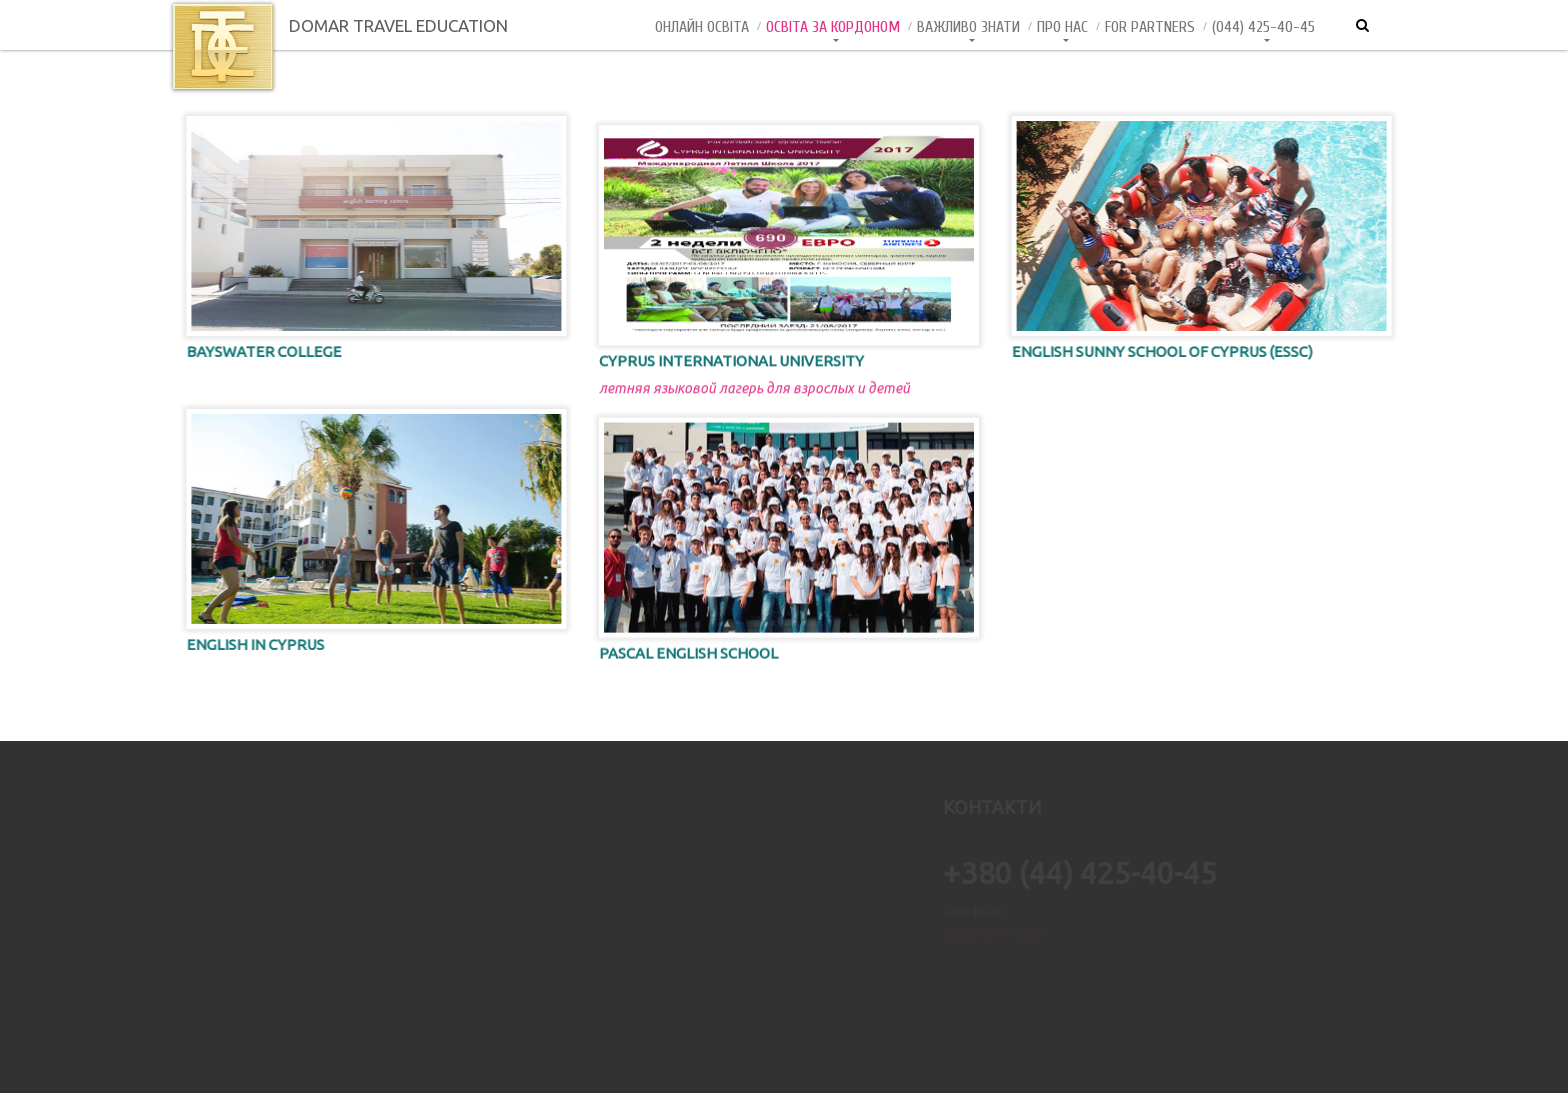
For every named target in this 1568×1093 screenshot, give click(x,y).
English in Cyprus (237, 644)
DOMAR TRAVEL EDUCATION (338, 25)
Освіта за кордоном (833, 27)
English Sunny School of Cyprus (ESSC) (1180, 351)
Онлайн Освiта (702, 27)
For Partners (1150, 27)
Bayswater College (245, 351)
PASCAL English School (688, 665)
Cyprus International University (731, 374)
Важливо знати (968, 27)
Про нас (1062, 27)
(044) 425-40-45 (1263, 27)
